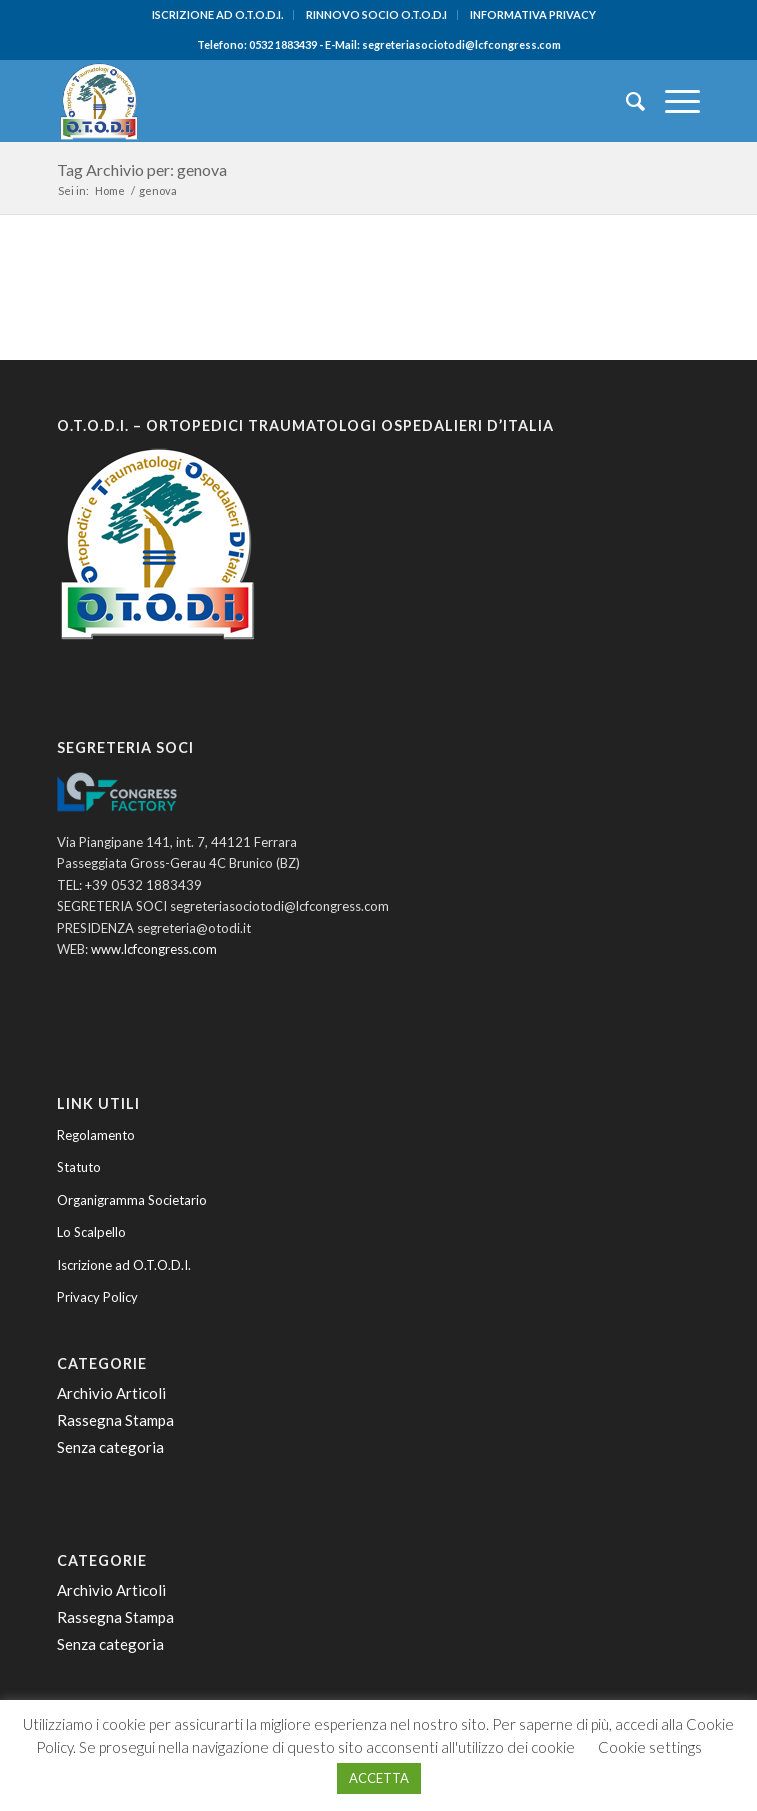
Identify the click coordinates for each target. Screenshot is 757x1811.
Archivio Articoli (111, 1393)
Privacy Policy (97, 1297)
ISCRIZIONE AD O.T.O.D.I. (217, 14)
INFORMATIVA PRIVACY (533, 14)
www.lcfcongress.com (154, 949)
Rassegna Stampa (115, 1420)
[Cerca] (625, 101)
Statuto (79, 1167)
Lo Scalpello (91, 1232)
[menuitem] (218, 15)
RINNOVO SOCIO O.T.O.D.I (376, 14)
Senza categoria (110, 1447)
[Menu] (672, 101)
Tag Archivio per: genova (142, 169)
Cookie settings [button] (650, 1747)
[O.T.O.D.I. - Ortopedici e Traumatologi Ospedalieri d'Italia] (314, 101)
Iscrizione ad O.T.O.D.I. (124, 1265)
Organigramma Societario (132, 1200)
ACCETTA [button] (379, 1778)
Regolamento (96, 1135)
